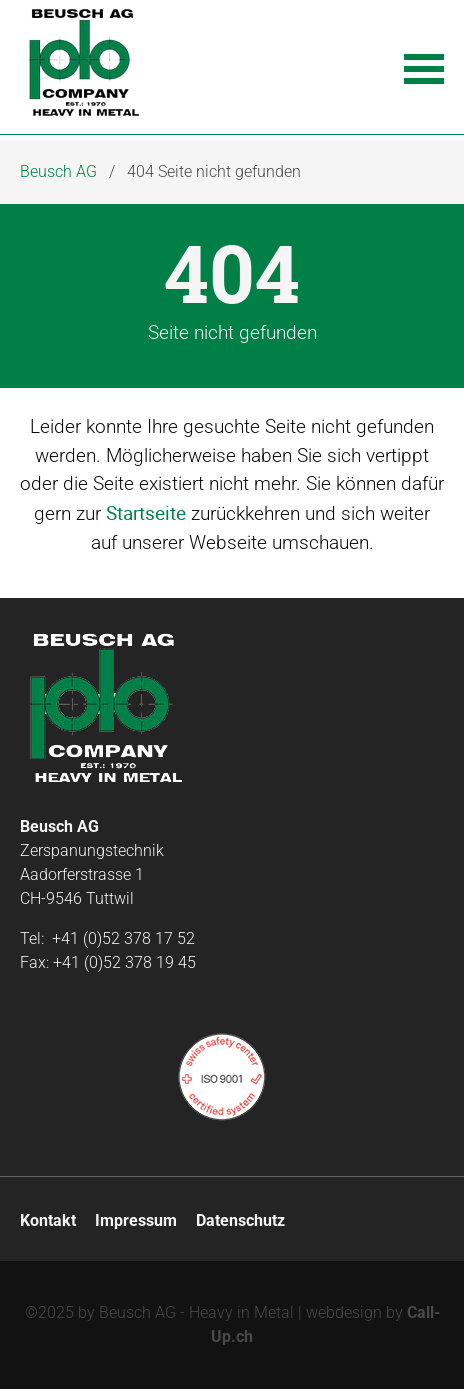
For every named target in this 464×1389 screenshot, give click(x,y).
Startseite (146, 513)
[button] (424, 67)
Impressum (136, 1220)
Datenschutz (240, 1220)
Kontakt (48, 1220)
